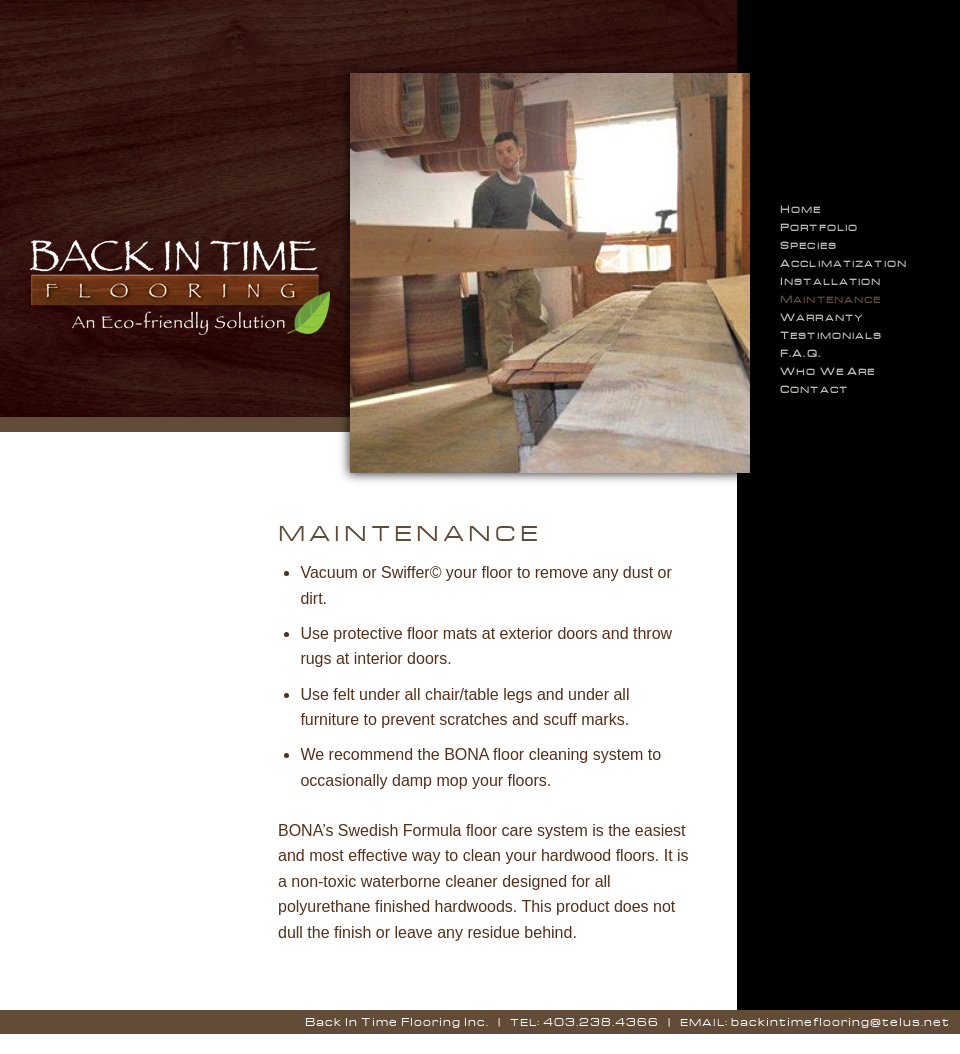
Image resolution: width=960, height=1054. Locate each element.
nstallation (831, 281)
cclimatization (843, 263)
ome (801, 209)
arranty (822, 317)
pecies (808, 245)
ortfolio (819, 227)
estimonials (831, 335)
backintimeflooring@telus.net (840, 1021)
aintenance (830, 299)
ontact (814, 389)
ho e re (827, 371)
